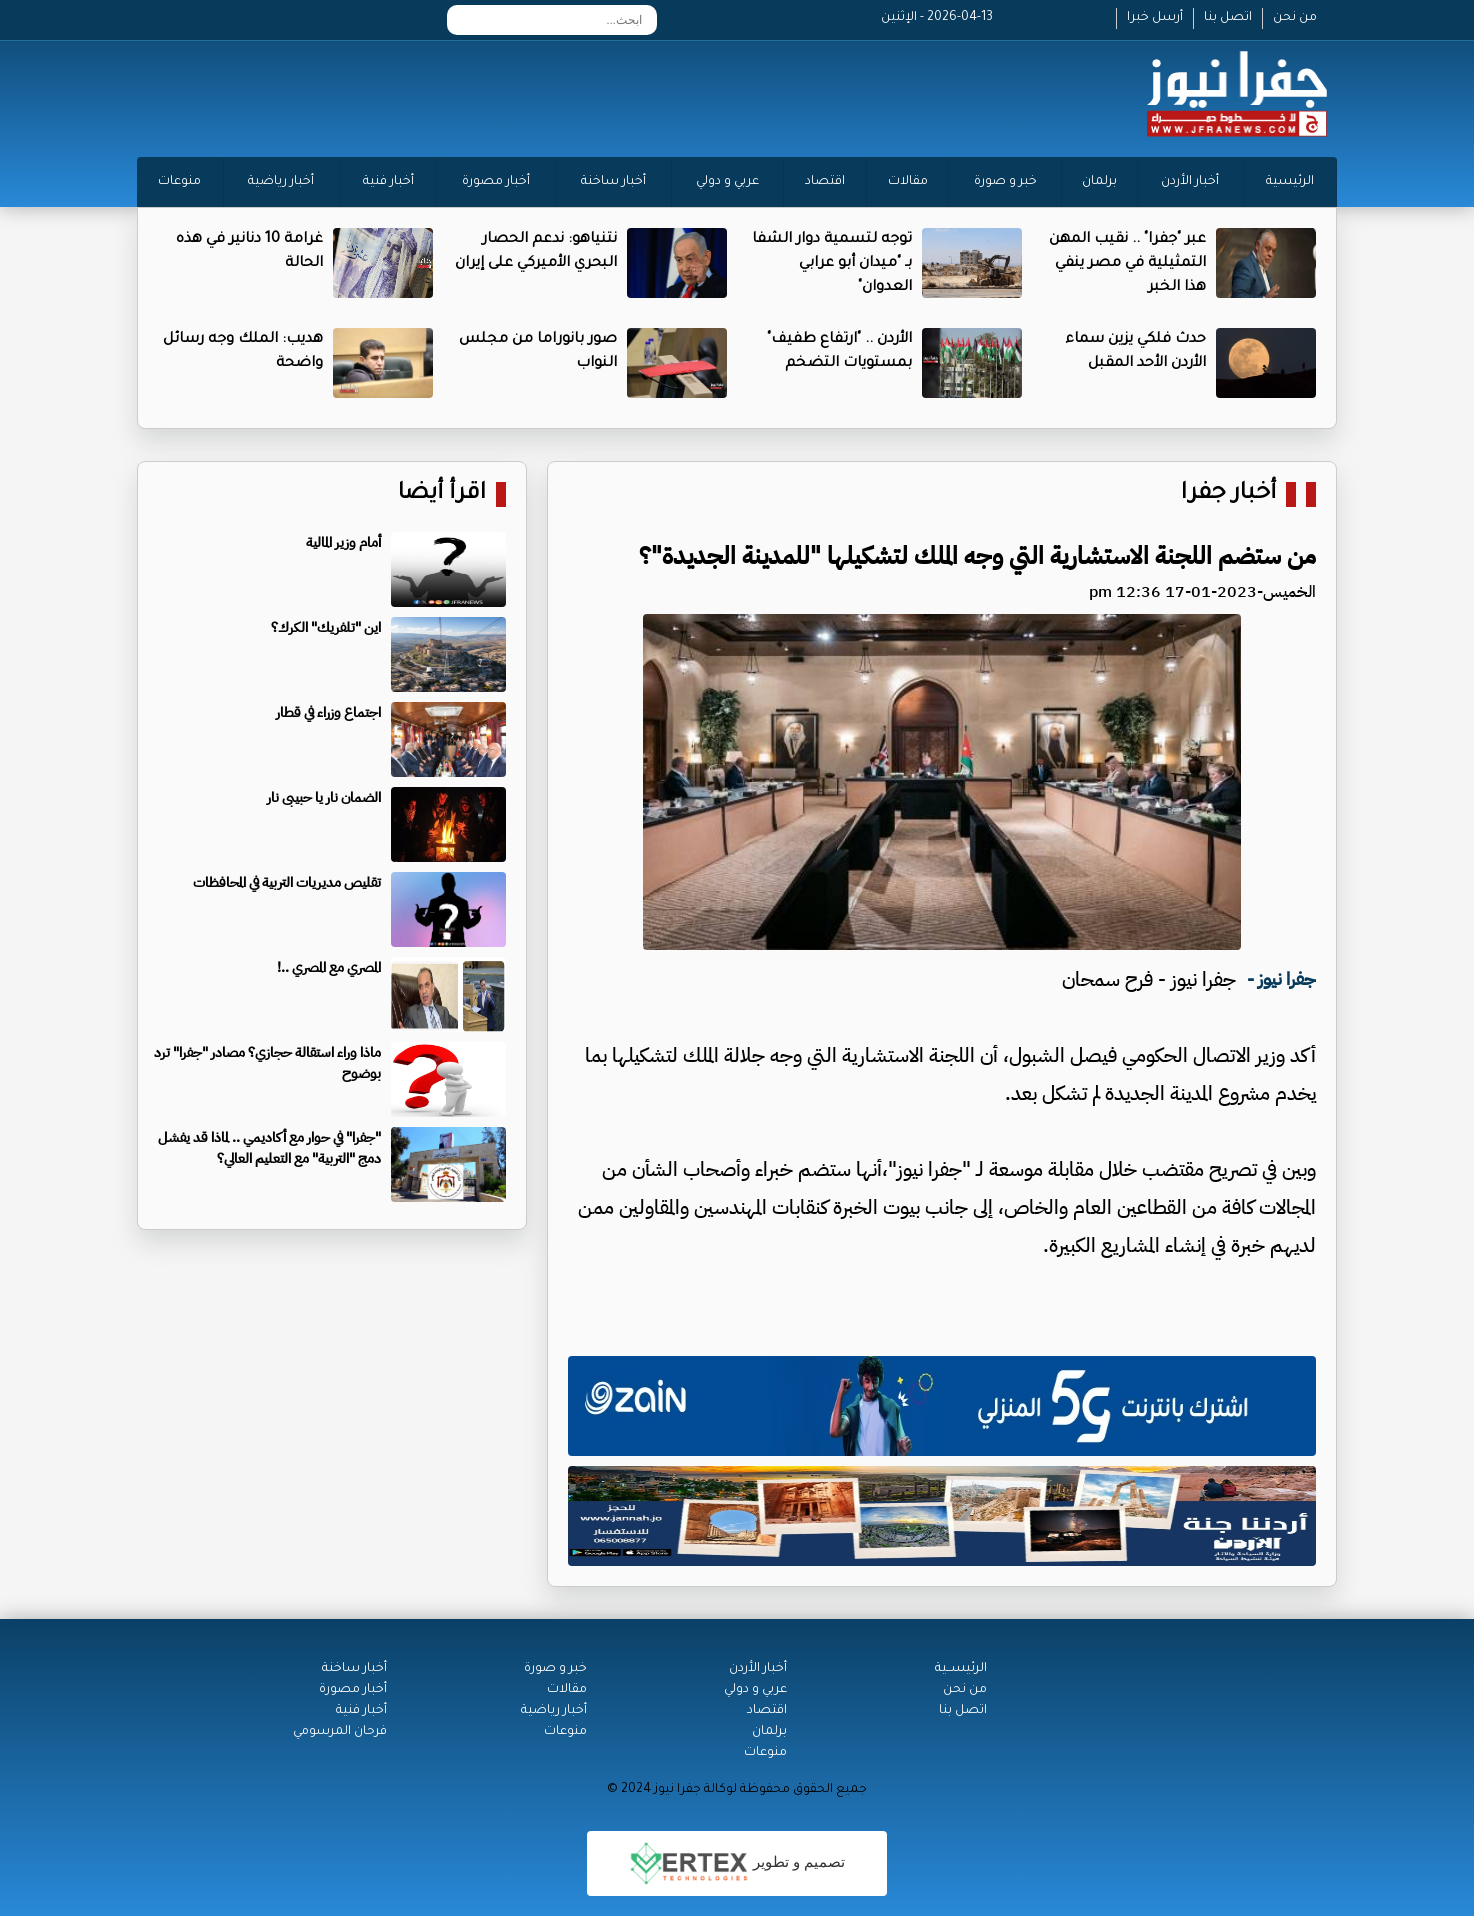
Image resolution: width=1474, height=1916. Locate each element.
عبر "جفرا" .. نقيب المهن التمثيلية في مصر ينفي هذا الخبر (1127, 264)
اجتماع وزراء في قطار (328, 712)
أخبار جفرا (1228, 494)
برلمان (1099, 182)
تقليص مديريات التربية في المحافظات (287, 882)
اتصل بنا (1228, 18)
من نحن (1295, 18)
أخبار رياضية (281, 182)
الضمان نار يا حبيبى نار (324, 797)
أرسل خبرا (1155, 18)
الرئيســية (961, 1669)
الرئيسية (1290, 182)
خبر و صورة (1005, 182)
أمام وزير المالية (343, 542)
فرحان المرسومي (340, 1732)
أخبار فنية (388, 182)
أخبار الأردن (1190, 182)
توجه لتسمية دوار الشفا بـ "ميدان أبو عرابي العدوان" (832, 264)
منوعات (179, 182)
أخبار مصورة (496, 182)
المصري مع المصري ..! (329, 967)
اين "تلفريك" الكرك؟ (326, 627)
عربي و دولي (727, 182)
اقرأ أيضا (442, 494)
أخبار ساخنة (613, 182)
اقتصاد (825, 182)
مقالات (908, 182)
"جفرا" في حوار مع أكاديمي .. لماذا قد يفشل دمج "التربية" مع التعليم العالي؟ (269, 1148)
